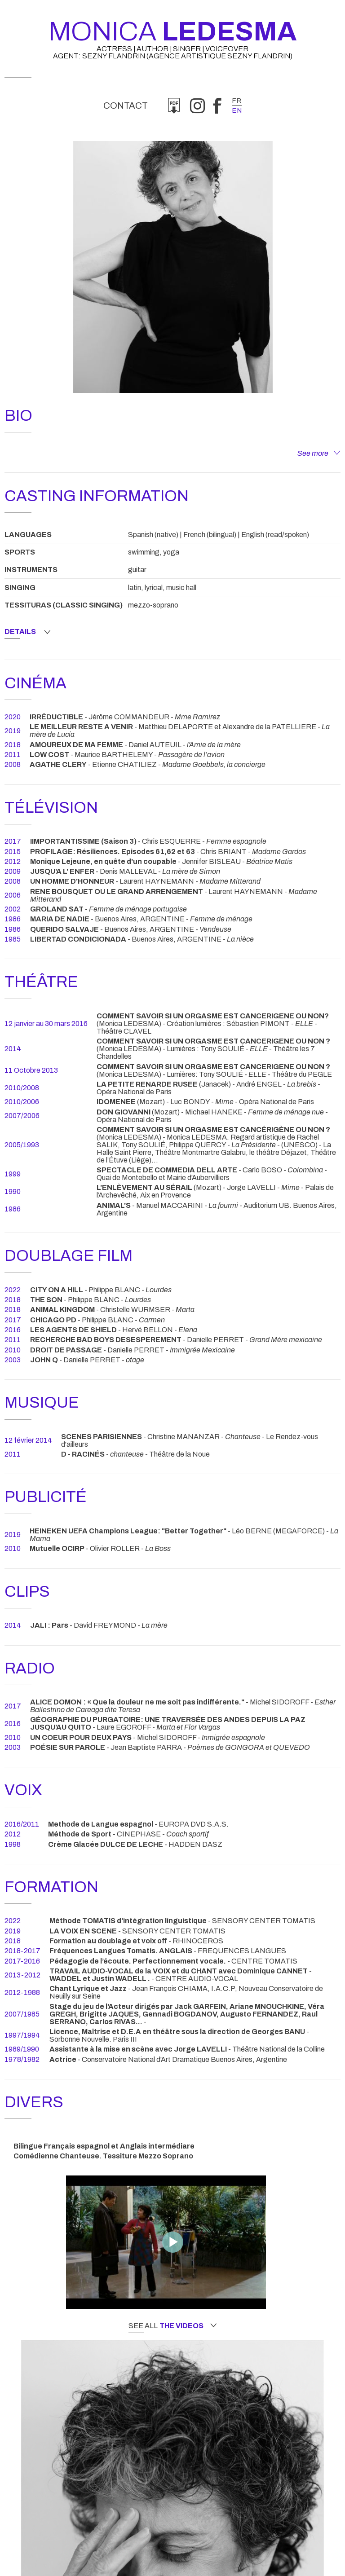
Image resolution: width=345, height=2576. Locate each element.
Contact (125, 105)
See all (172, 2325)
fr (236, 100)
